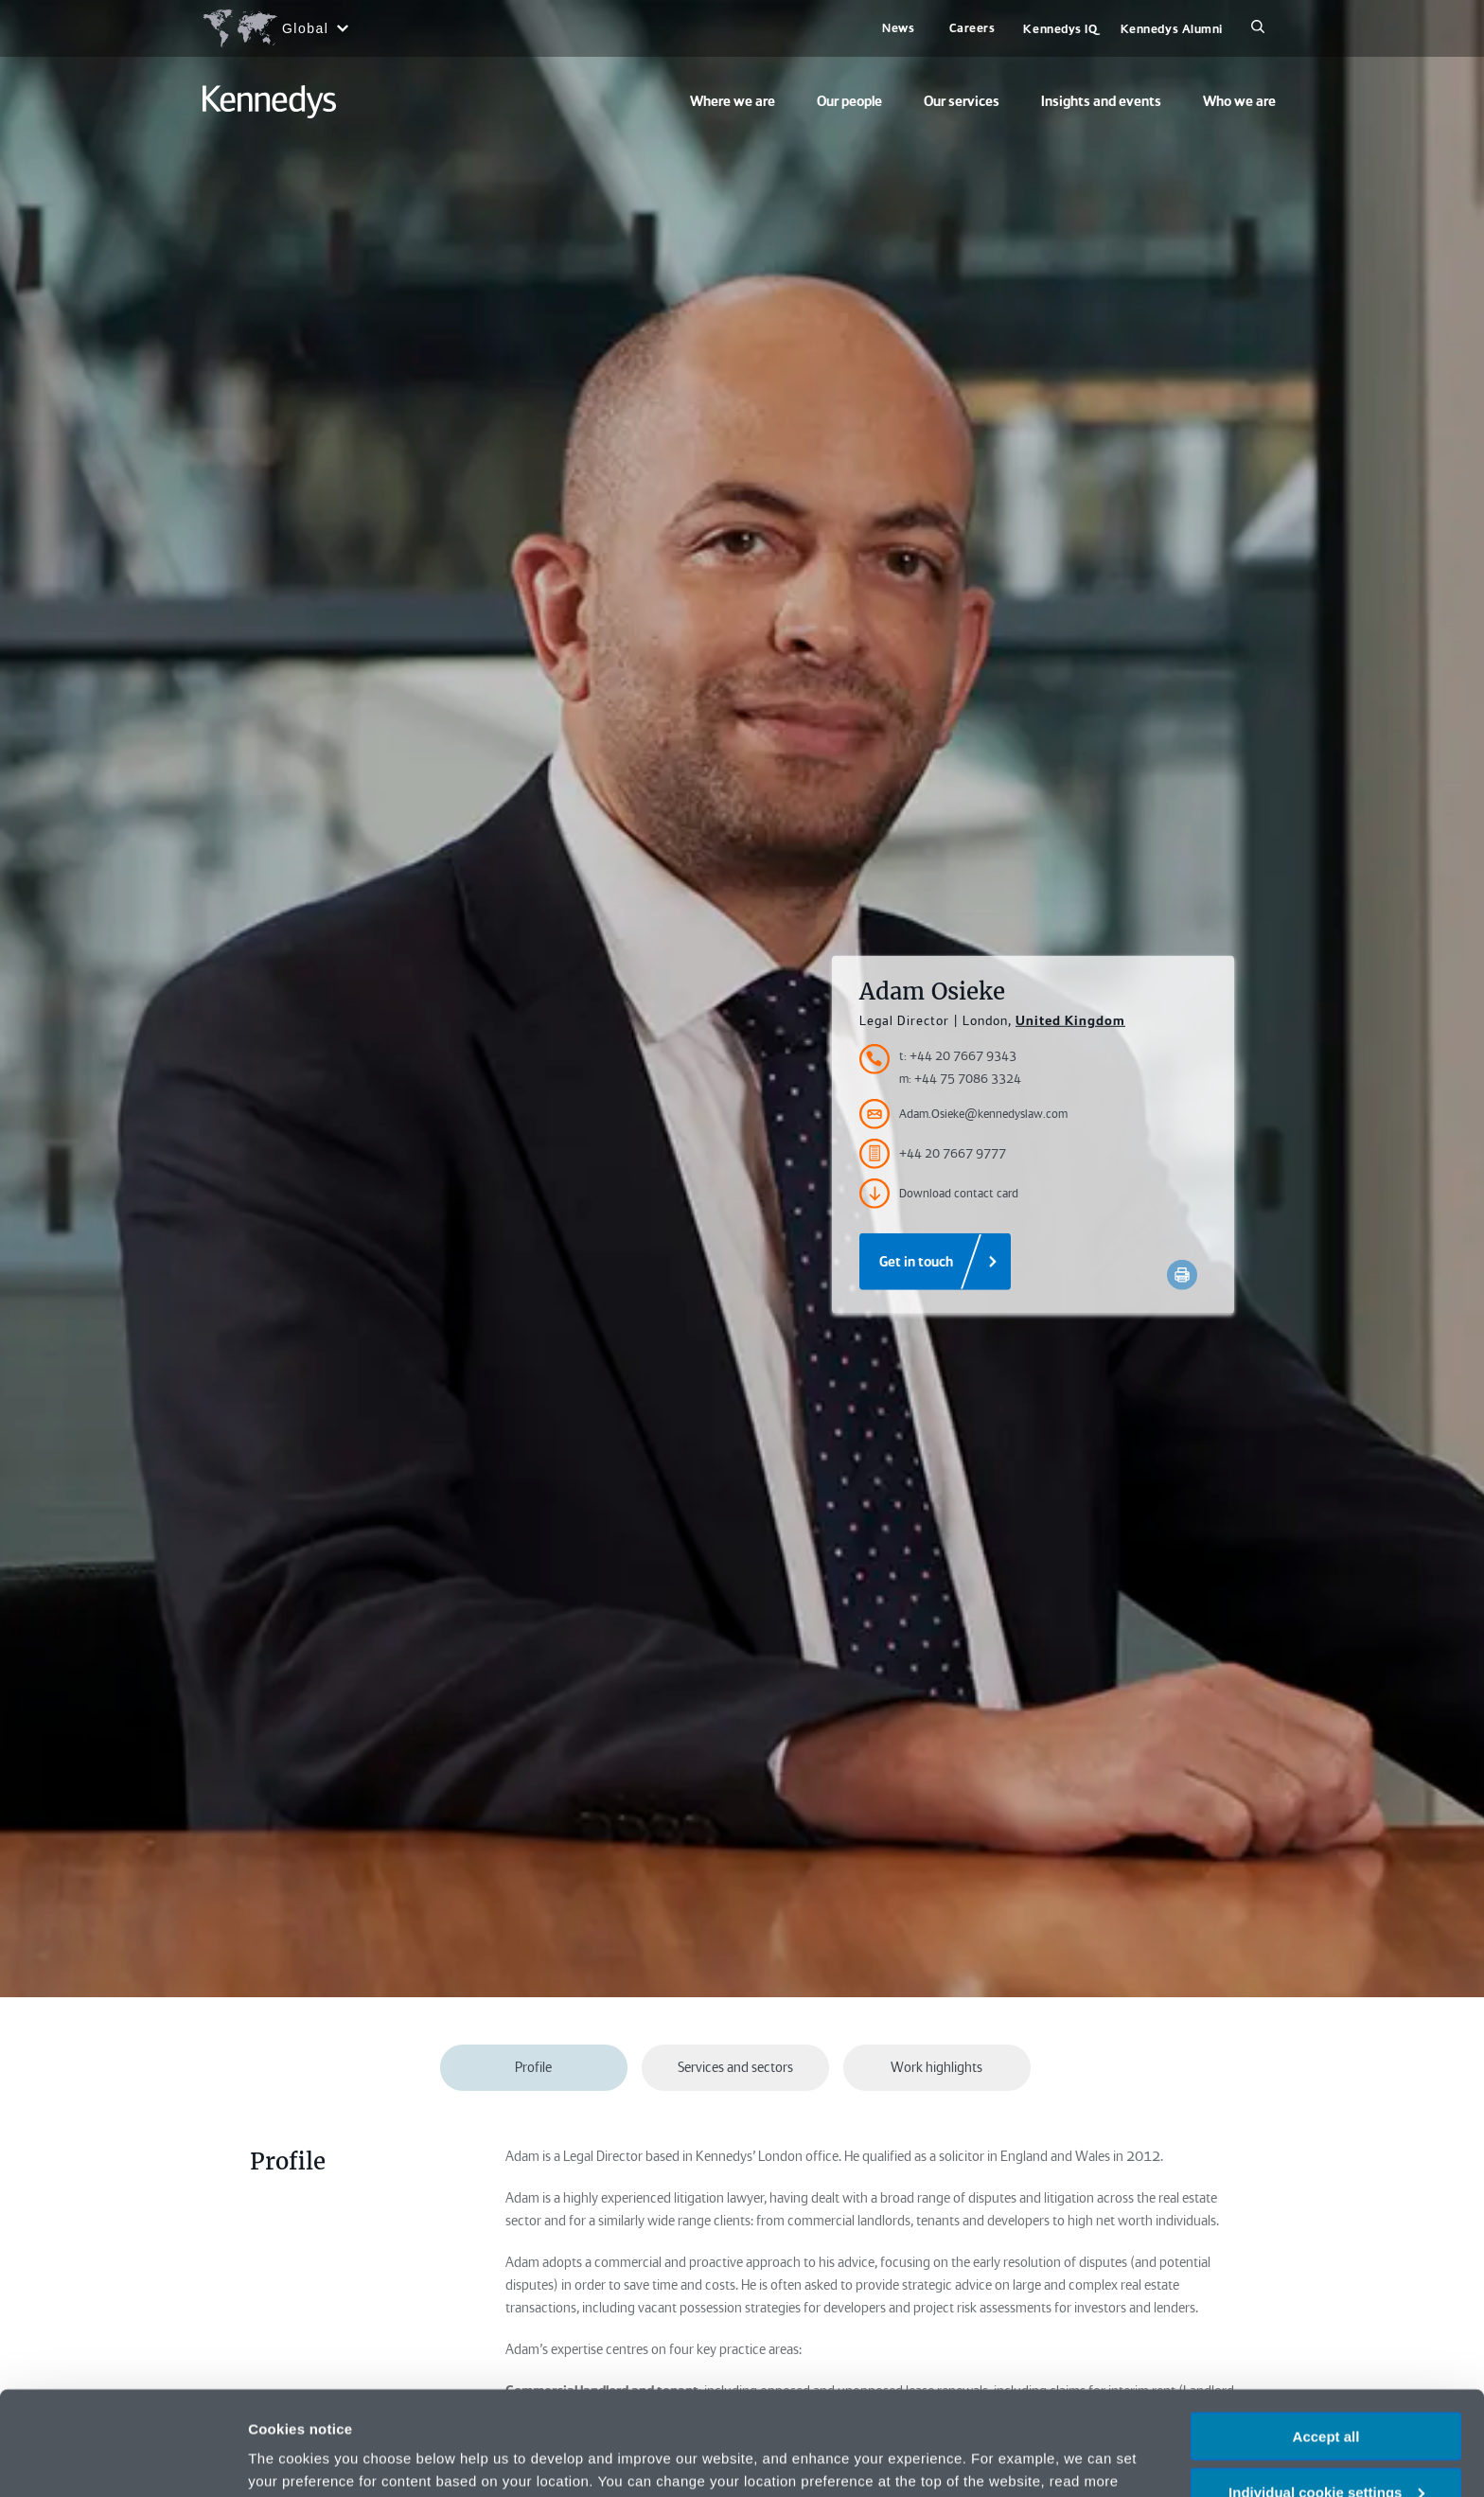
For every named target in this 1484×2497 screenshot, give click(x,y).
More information (306, 2459)
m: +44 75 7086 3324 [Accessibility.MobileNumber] (960, 1078)
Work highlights (936, 2067)
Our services (961, 101)
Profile (533, 2067)
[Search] (1258, 28)
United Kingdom (1070, 1020)
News (898, 28)
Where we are (732, 101)
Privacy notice (1032, 2406)
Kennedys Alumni (1172, 29)
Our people (849, 101)
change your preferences (480, 2406)
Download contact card (938, 1193)
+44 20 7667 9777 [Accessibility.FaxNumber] (932, 1154)
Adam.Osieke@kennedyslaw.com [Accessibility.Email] (963, 1114)
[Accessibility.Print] (1182, 1275)
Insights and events (1101, 101)
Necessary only (1326, 2450)
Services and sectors (735, 2067)
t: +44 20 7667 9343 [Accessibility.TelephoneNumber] (957, 1056)
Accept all (1326, 2338)
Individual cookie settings (1326, 2394)
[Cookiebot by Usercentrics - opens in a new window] (122, 2460)
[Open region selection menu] (275, 28)
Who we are (1239, 101)
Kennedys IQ (1060, 29)
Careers (972, 28)
